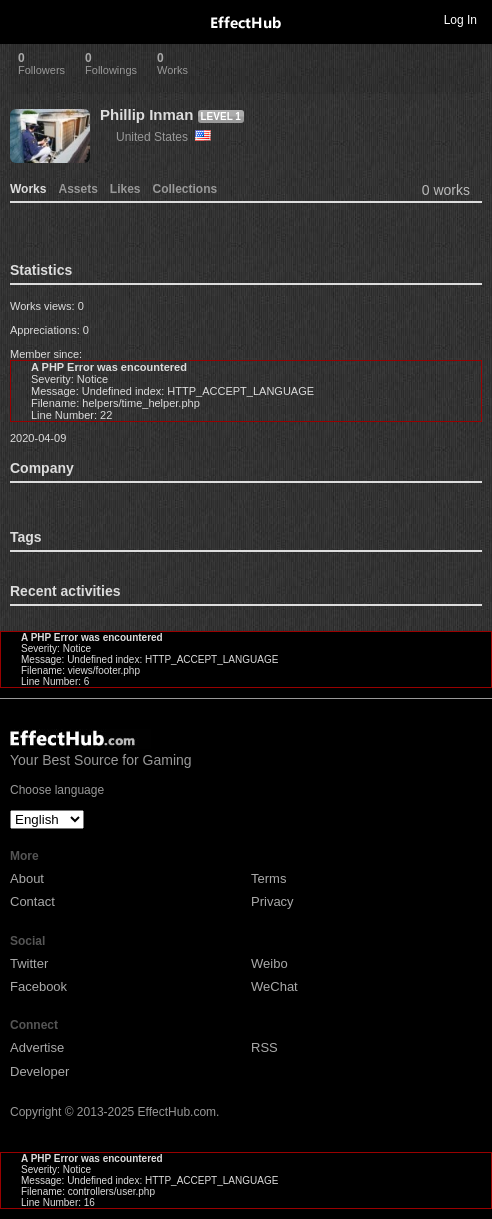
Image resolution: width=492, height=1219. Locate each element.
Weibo (269, 963)
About (27, 878)
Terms (268, 878)
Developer (39, 1071)
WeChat (274, 986)
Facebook (38, 986)
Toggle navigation (24, 19)
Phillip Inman (146, 114)
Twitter (29, 963)
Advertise (37, 1047)
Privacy (272, 901)
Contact (32, 901)
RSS (264, 1047)
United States (163, 137)
